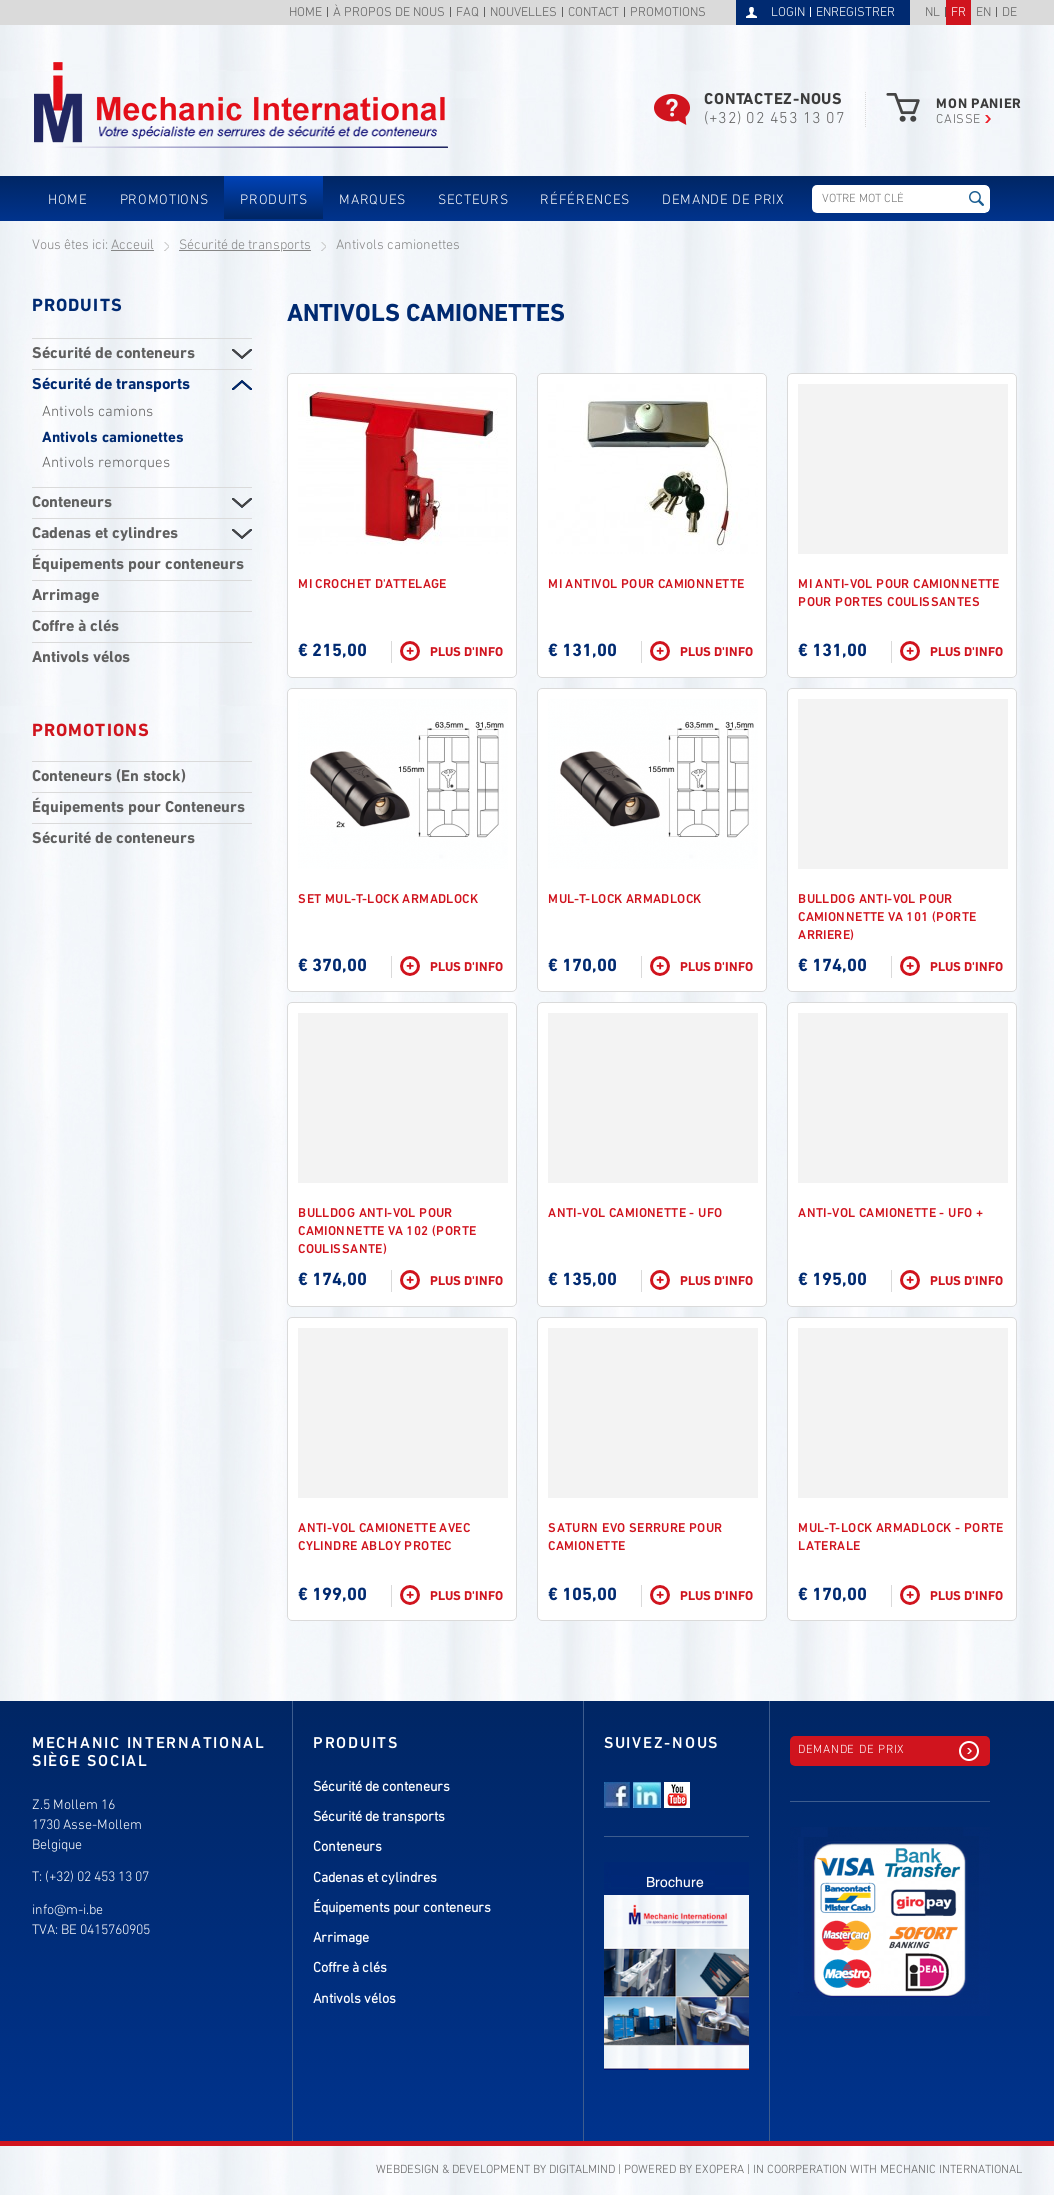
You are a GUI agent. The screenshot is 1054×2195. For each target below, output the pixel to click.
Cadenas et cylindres (105, 534)
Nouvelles (523, 13)
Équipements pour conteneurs (138, 565)
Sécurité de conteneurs (113, 354)
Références (585, 200)
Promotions (668, 13)
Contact (593, 13)
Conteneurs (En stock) (109, 777)
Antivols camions (97, 412)
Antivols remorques (106, 463)
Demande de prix (723, 200)
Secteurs (473, 200)
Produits (273, 200)
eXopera (719, 2170)
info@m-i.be (67, 1910)
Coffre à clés (75, 627)
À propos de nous (389, 13)
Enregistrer (855, 13)
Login (788, 13)
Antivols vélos (81, 658)
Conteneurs (72, 503)
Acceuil (132, 245)
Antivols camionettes (113, 438)
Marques (372, 200)
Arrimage (65, 596)
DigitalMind (582, 2170)
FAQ (467, 13)
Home (305, 13)
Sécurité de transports (245, 245)
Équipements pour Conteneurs (138, 808)
